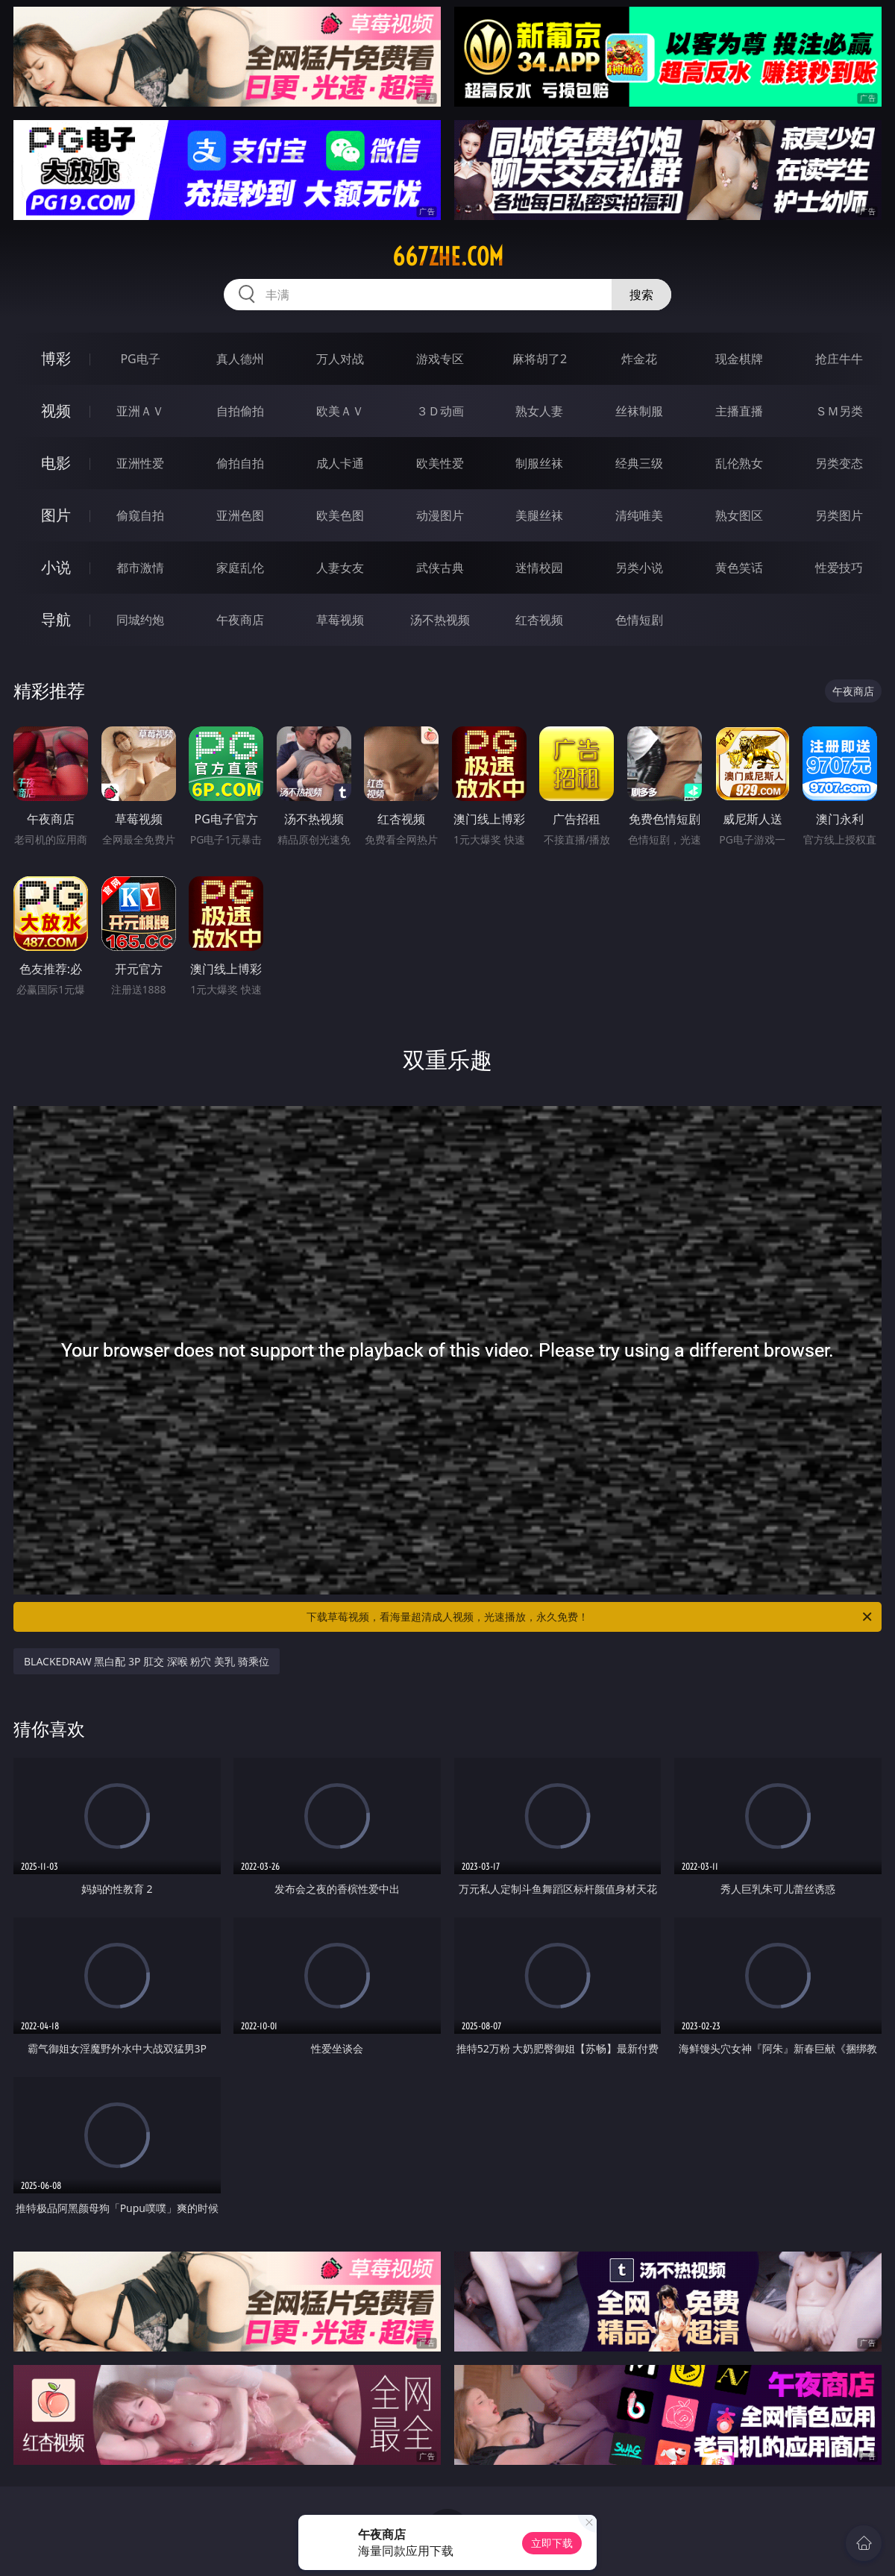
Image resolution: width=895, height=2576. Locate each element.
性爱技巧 (839, 567)
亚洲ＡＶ (140, 411)
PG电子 (140, 359)
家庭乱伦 (240, 567)
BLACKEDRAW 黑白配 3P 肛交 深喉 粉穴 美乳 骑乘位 (146, 1661)
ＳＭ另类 (839, 411)
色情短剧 (639, 620)
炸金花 (639, 359)
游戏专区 (440, 359)
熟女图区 (739, 515)
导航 (56, 619)
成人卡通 (340, 463)
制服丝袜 (539, 463)
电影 (56, 463)
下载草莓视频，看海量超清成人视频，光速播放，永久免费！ (590, 1617)
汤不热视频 (440, 620)
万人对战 (340, 359)
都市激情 (140, 567)
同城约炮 (140, 620)
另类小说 (639, 567)
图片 (56, 515)
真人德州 (240, 359)
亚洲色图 (240, 515)
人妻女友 (340, 567)
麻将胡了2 (539, 359)
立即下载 (552, 2543)
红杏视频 (539, 620)
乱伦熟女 (739, 463)
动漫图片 (440, 515)
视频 (56, 410)
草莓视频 (340, 620)
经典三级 (639, 463)
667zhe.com (447, 256)
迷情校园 (539, 567)
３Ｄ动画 (440, 411)
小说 (56, 567)
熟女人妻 (539, 411)
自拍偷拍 (240, 411)
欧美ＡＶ (340, 411)
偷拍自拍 (240, 463)
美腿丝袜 (539, 515)
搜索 (641, 294)
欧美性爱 (440, 463)
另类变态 (839, 463)
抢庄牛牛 (839, 359)
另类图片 (839, 515)
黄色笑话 (739, 567)
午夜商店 (240, 620)
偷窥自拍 (140, 515)
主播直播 (739, 411)
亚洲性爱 (140, 463)
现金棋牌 (739, 359)
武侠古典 (440, 567)
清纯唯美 (639, 515)
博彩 (56, 358)
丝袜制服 (639, 411)
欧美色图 (340, 515)
